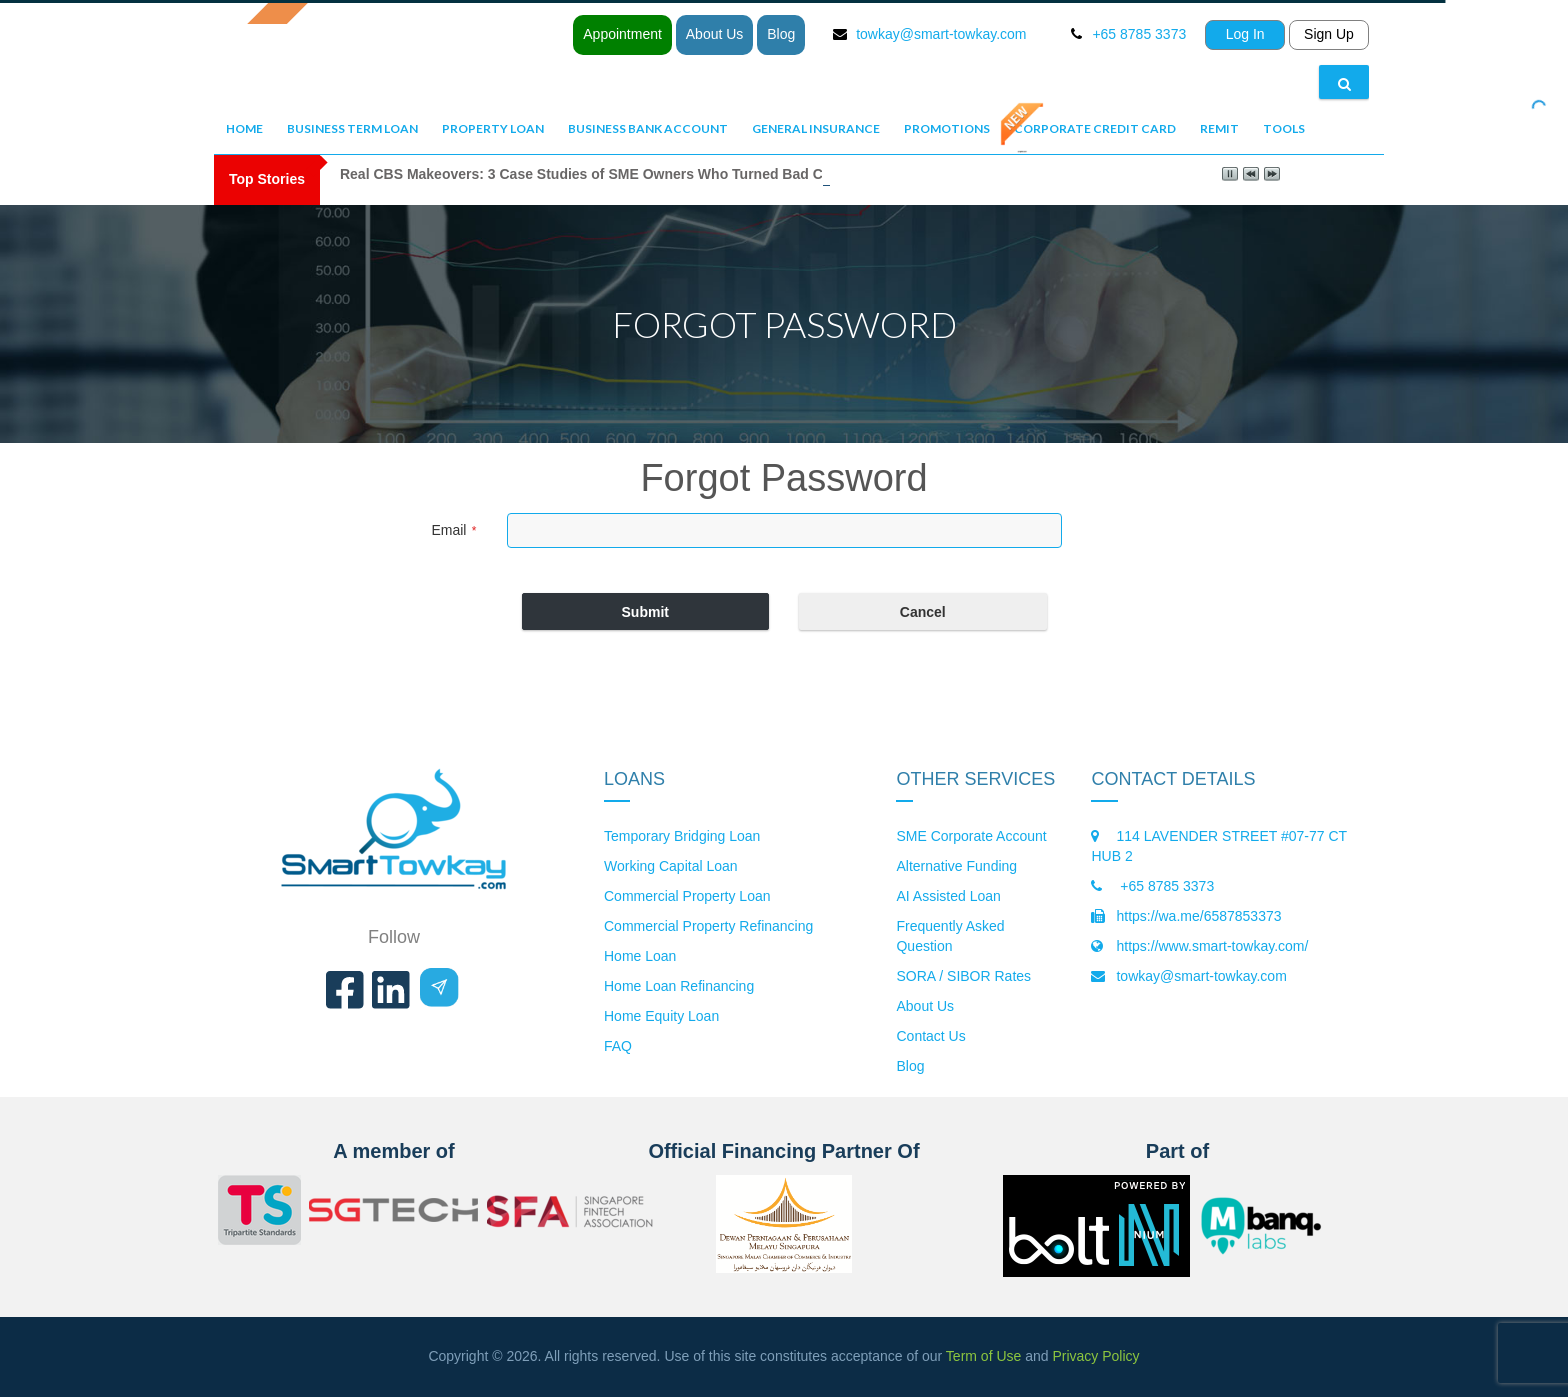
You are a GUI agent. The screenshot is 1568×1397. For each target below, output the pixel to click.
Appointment (622, 34)
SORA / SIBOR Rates (963, 976)
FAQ (618, 1046)
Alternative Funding (956, 866)
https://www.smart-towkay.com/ (1212, 946)
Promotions (947, 128)
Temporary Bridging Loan (682, 836)
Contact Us (930, 1036)
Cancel (923, 612)
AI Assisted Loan (948, 896)
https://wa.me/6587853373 (1198, 916)
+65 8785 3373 (1165, 886)
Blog (781, 34)
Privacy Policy (1095, 1356)
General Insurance (816, 128)
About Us (715, 34)
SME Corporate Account (971, 836)
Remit (1219, 128)
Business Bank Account (648, 128)
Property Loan (493, 128)
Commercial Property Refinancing (708, 926)
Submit (645, 612)
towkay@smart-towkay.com (941, 34)
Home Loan (640, 956)
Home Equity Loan (661, 1016)
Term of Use (983, 1356)
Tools (1284, 128)
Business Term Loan (352, 128)
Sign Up (1329, 34)
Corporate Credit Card (1095, 128)
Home (244, 128)
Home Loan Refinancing (679, 986)
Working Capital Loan (671, 866)
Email (453, 530)
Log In (1245, 34)
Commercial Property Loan (687, 896)
